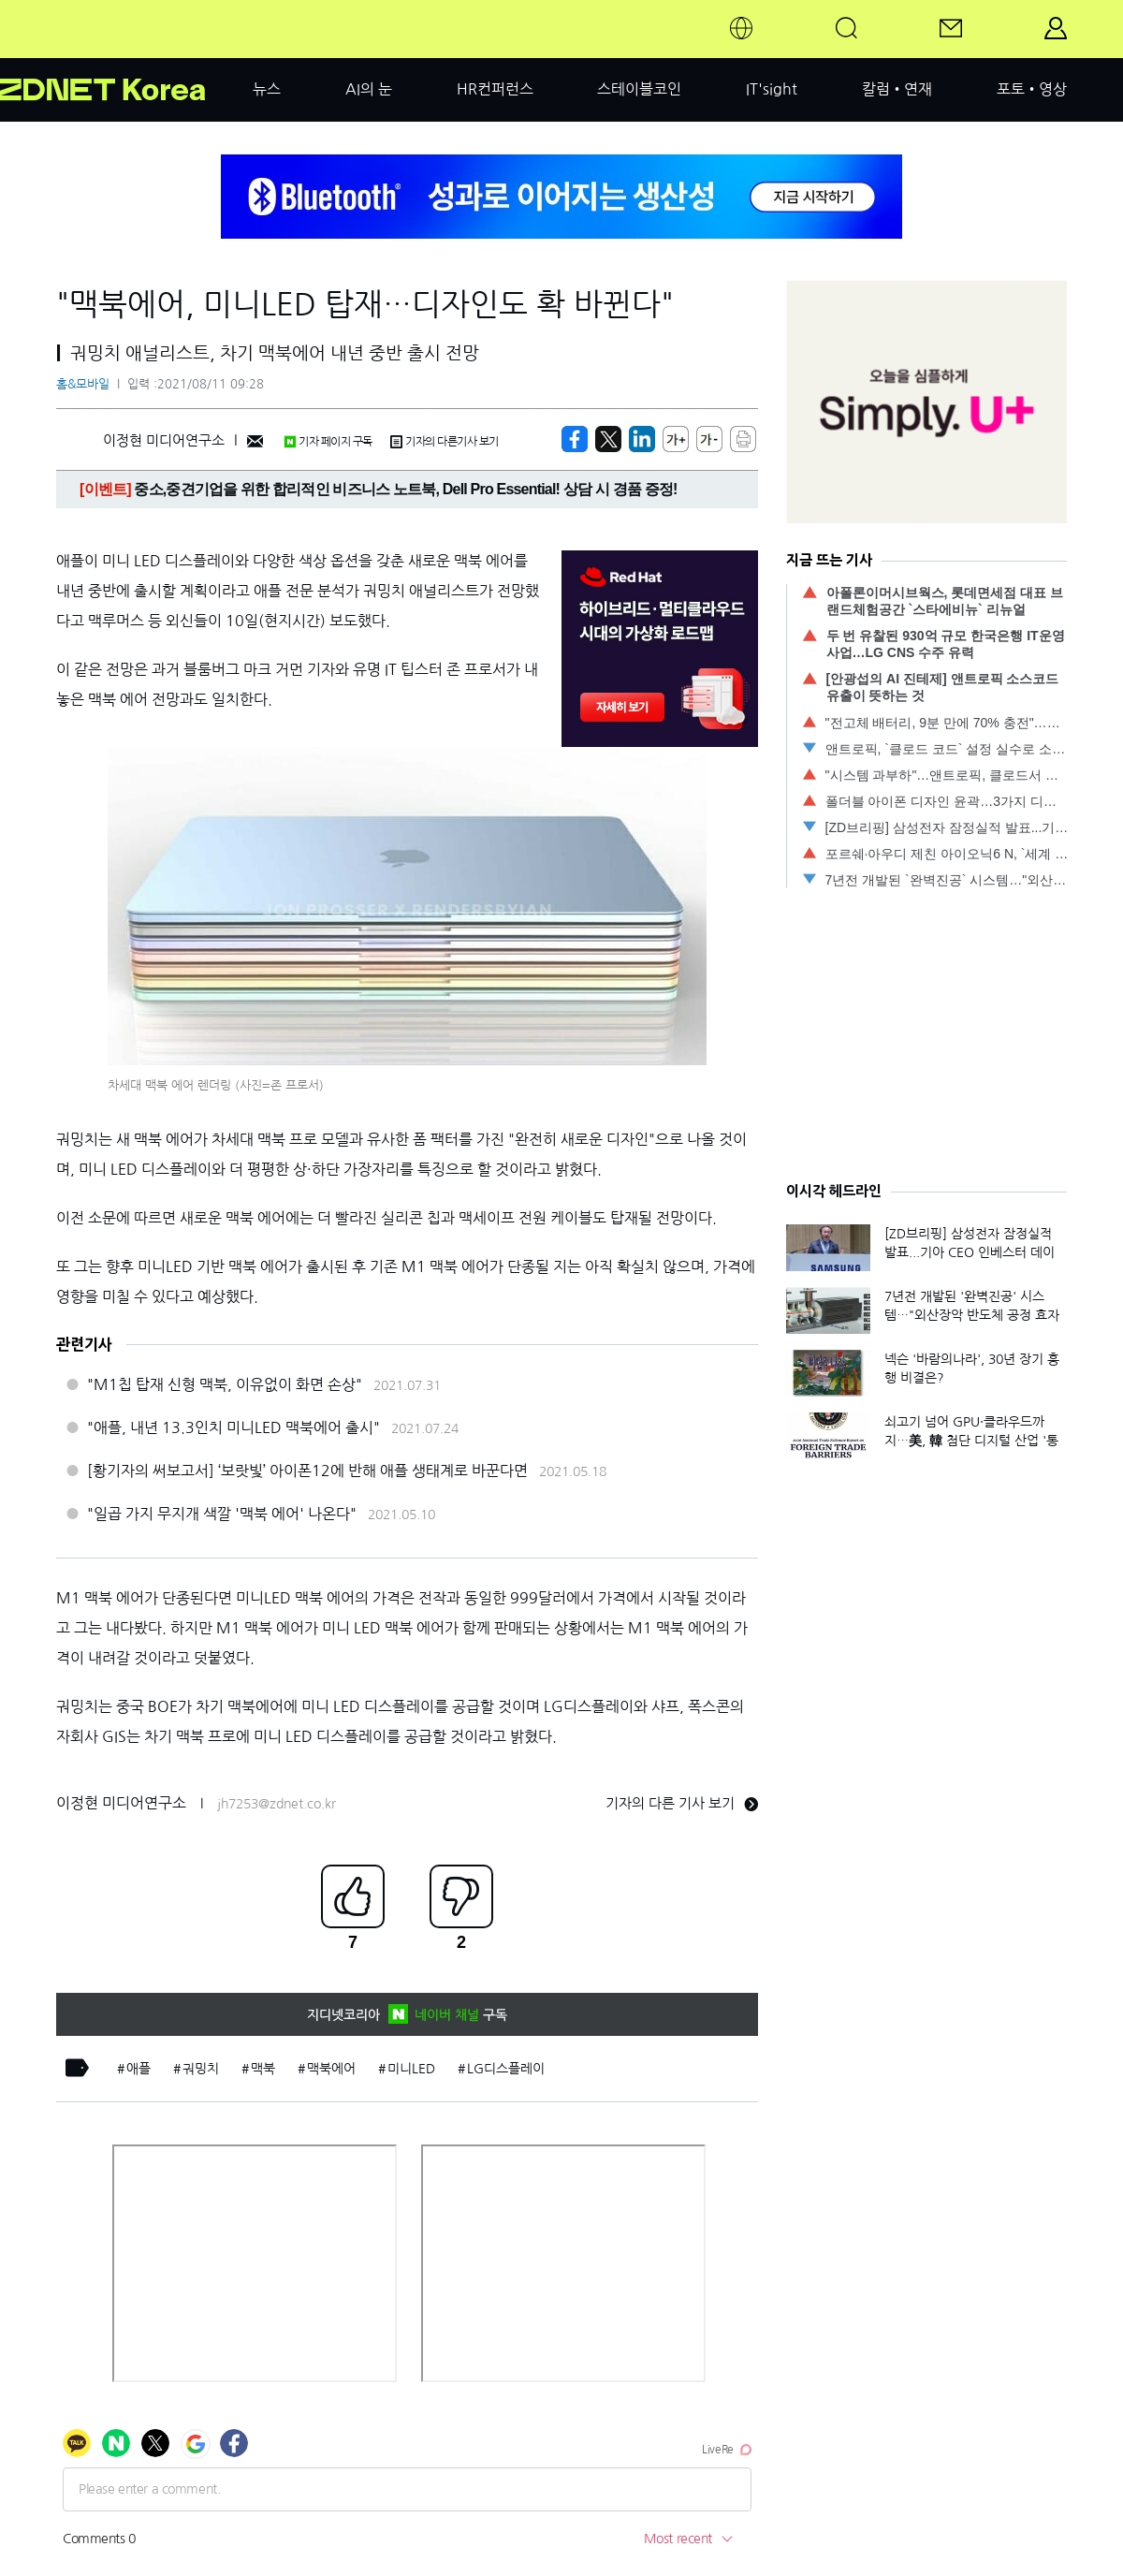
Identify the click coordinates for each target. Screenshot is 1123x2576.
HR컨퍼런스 (495, 88)
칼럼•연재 (897, 88)
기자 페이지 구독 (328, 441)
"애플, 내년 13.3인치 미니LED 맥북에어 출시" (233, 1427)
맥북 (263, 2068)
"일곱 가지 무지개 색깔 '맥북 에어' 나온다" (222, 1513)
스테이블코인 (639, 88)
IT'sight (771, 88)
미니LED (411, 2068)
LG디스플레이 (506, 2068)
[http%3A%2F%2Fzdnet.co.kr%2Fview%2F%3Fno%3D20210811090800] (642, 439)
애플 (138, 2068)
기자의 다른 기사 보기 (681, 1803)
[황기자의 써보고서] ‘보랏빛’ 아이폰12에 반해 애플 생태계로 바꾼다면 (307, 1470)
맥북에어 (331, 2068)
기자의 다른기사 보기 (444, 441)
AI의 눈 (368, 88)
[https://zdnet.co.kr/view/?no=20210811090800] (575, 439)
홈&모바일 (82, 384)
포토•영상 (1032, 88)
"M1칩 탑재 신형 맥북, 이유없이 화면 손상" (224, 1384)
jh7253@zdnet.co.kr (276, 1803)
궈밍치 (200, 2068)
